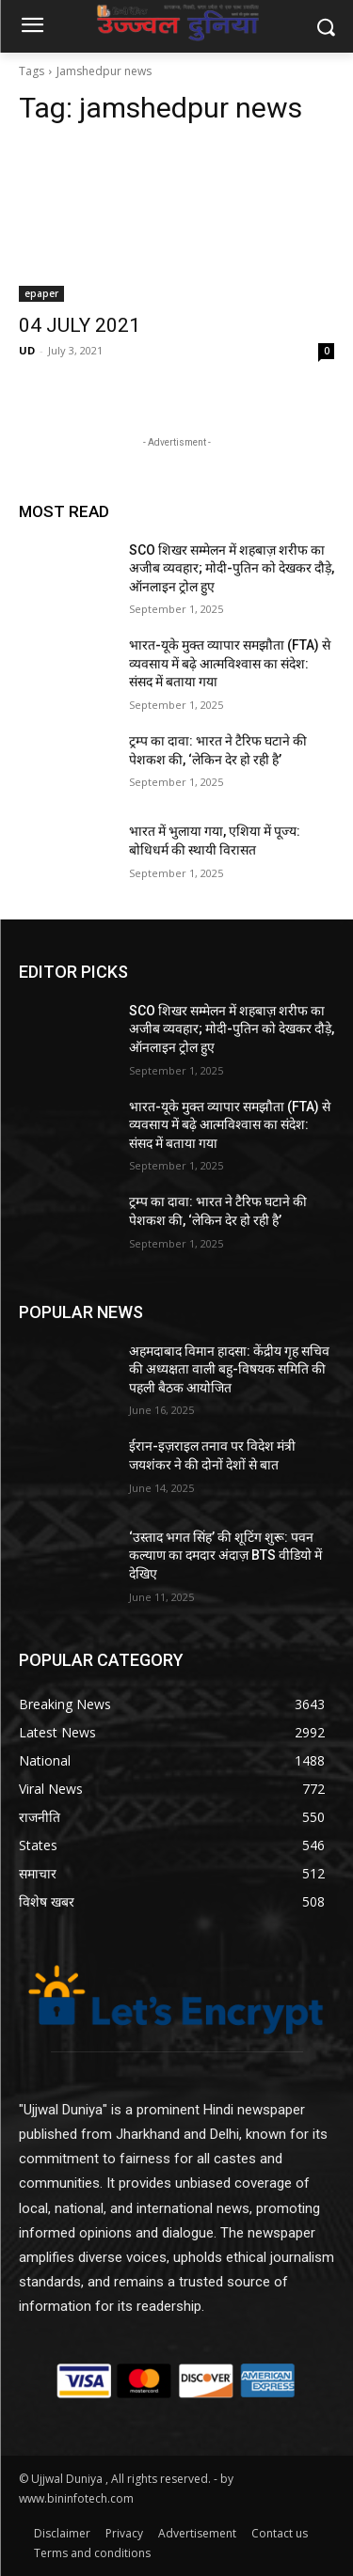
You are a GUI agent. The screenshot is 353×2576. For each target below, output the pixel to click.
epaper (41, 293)
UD (27, 350)
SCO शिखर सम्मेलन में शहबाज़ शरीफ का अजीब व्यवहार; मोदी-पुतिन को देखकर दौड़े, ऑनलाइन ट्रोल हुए (231, 568)
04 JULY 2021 (79, 325)
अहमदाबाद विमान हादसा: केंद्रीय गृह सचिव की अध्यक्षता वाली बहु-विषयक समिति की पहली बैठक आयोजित (229, 1369)
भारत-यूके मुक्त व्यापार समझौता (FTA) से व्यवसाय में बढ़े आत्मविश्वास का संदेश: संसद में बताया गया (229, 663)
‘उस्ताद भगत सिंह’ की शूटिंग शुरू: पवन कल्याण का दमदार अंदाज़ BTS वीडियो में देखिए (225, 1555)
